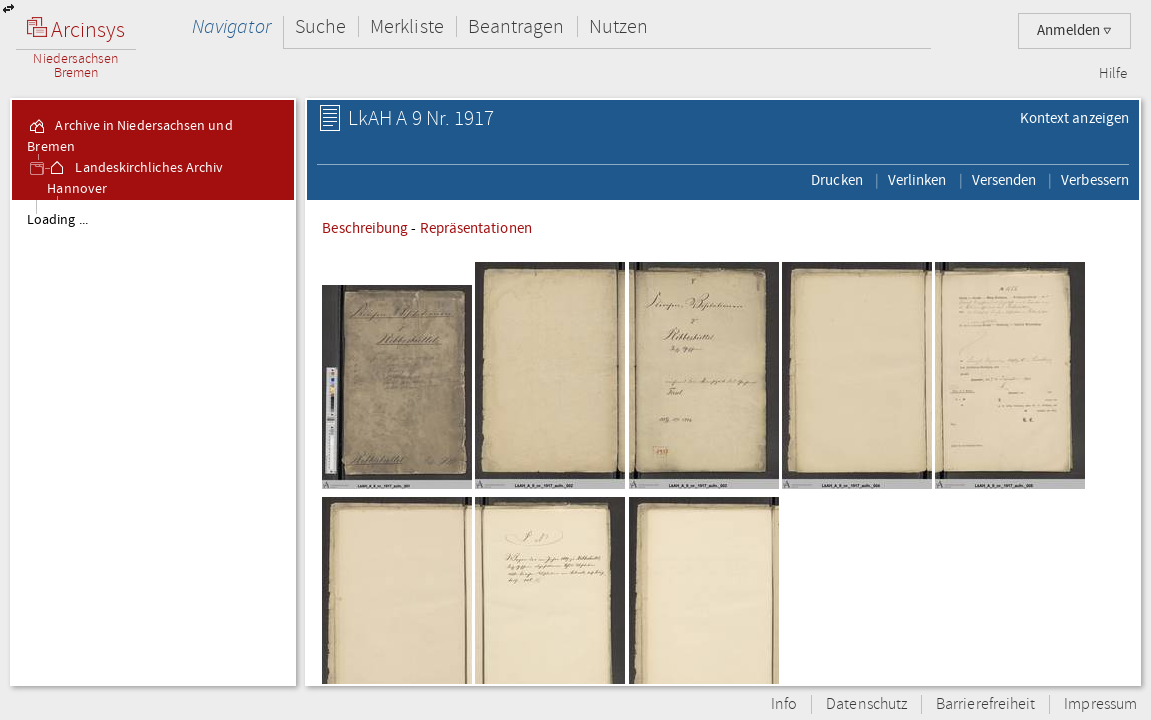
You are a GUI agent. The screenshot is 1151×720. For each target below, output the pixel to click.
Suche (320, 26)
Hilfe (1113, 74)
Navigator (231, 26)
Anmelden (1074, 30)
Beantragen (516, 26)
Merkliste (407, 26)
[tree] (153, 442)
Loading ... (57, 220)
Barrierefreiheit (985, 704)
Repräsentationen (476, 228)
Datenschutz (866, 704)
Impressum (1100, 704)
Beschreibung (365, 228)
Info (784, 704)
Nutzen (618, 26)
